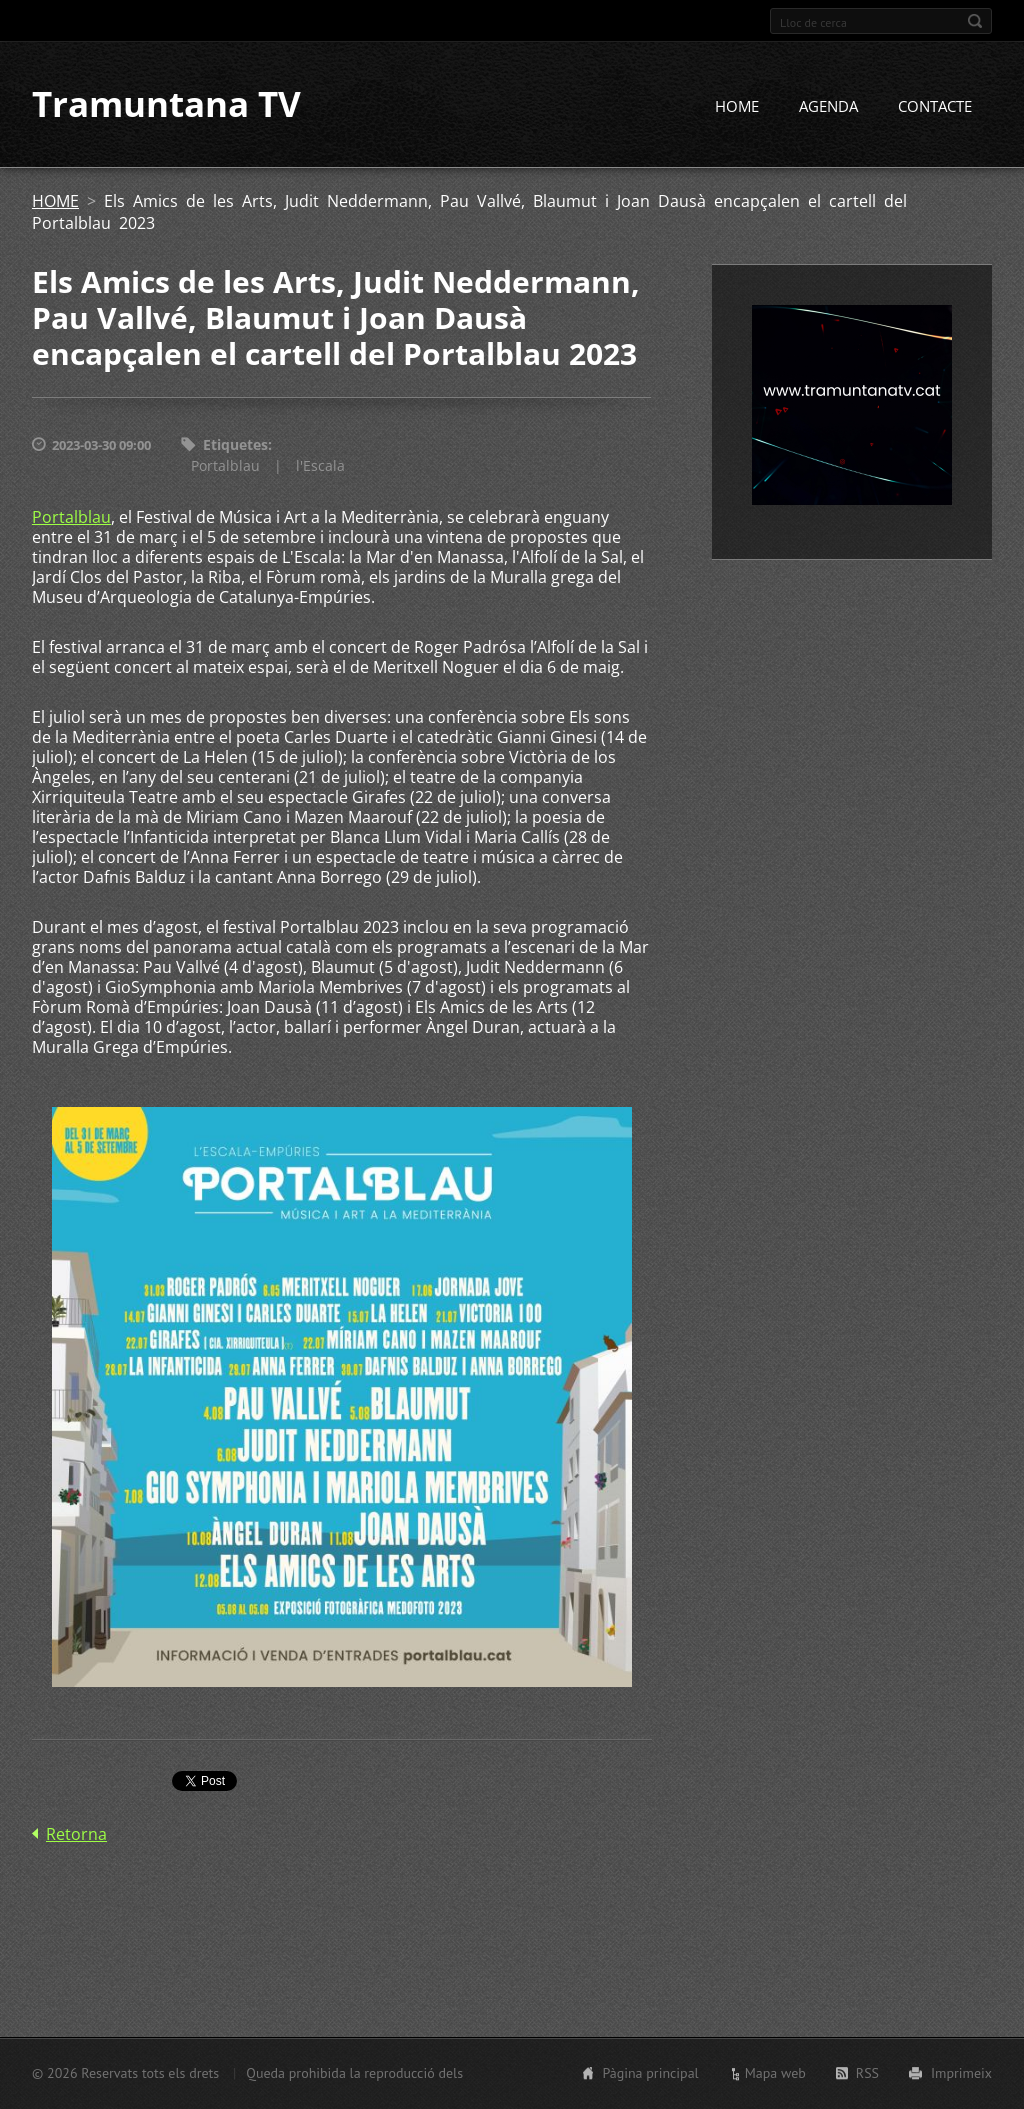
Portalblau (225, 465)
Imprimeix (961, 2073)
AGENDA (828, 107)
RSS (867, 2073)
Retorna (76, 1834)
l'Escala (320, 465)
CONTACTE (935, 107)
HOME (737, 107)
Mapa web (775, 2073)
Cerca (975, 21)
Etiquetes (235, 445)
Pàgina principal (650, 2073)
